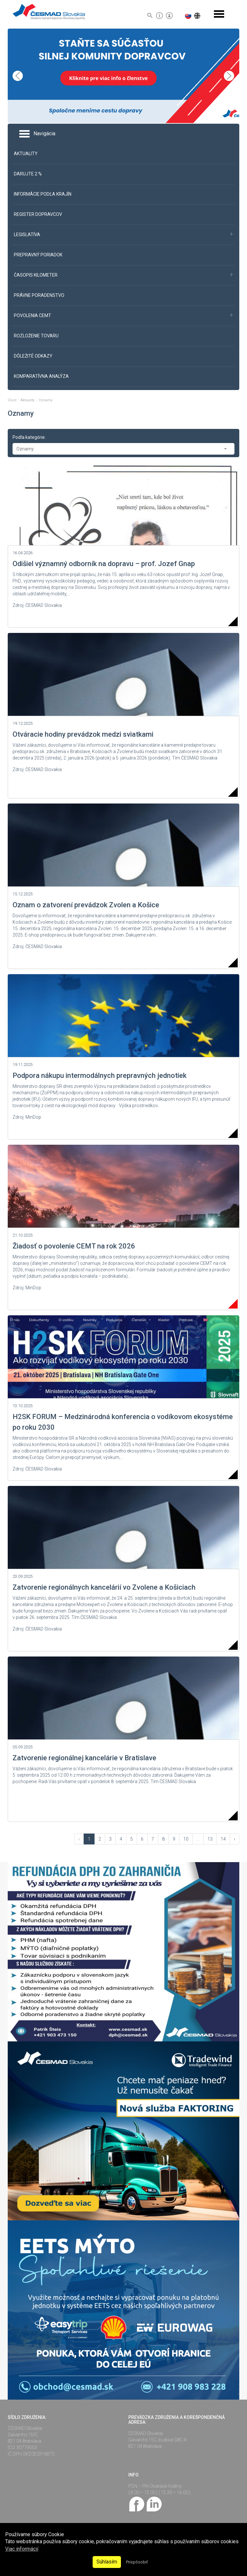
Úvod (12, 400)
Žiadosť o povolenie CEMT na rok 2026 (74, 1246)
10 (185, 1839)
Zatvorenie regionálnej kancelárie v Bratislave (84, 1758)
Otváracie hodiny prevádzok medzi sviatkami (83, 734)
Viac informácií (21, 2549)
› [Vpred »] (234, 1839)
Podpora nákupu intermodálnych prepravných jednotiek (100, 1075)
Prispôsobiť (137, 2562)
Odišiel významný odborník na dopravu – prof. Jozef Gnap (104, 564)
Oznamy (45, 400)
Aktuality (28, 400)
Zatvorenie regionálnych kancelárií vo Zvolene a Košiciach (104, 1587)
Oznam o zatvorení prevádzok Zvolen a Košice (86, 905)
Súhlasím (106, 2562)
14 (223, 1839)
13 (210, 1839)
